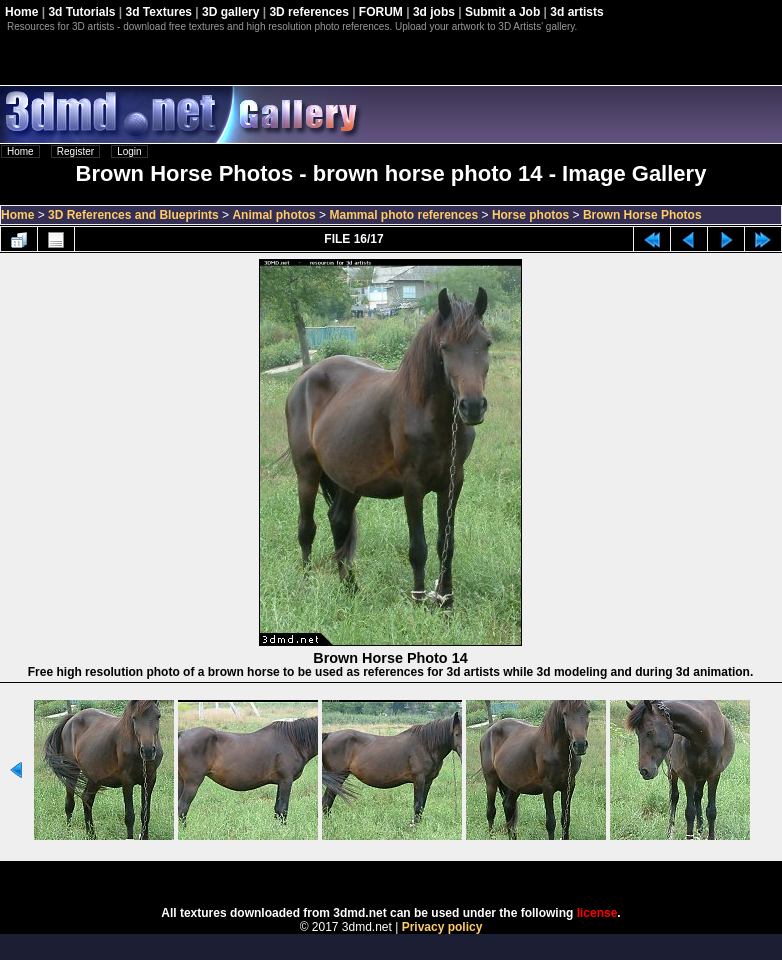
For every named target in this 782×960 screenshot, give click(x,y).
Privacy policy (442, 927)
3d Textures (159, 12)
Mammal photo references (403, 215)
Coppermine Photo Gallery (416, 877)
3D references (308, 12)
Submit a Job (502, 12)
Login (129, 151)
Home (21, 12)
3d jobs (434, 12)
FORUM (381, 12)
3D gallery (230, 12)
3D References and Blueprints (133, 215)
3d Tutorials (81, 12)
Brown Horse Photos (642, 215)
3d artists (576, 12)
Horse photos (530, 215)
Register (75, 151)
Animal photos (273, 215)
